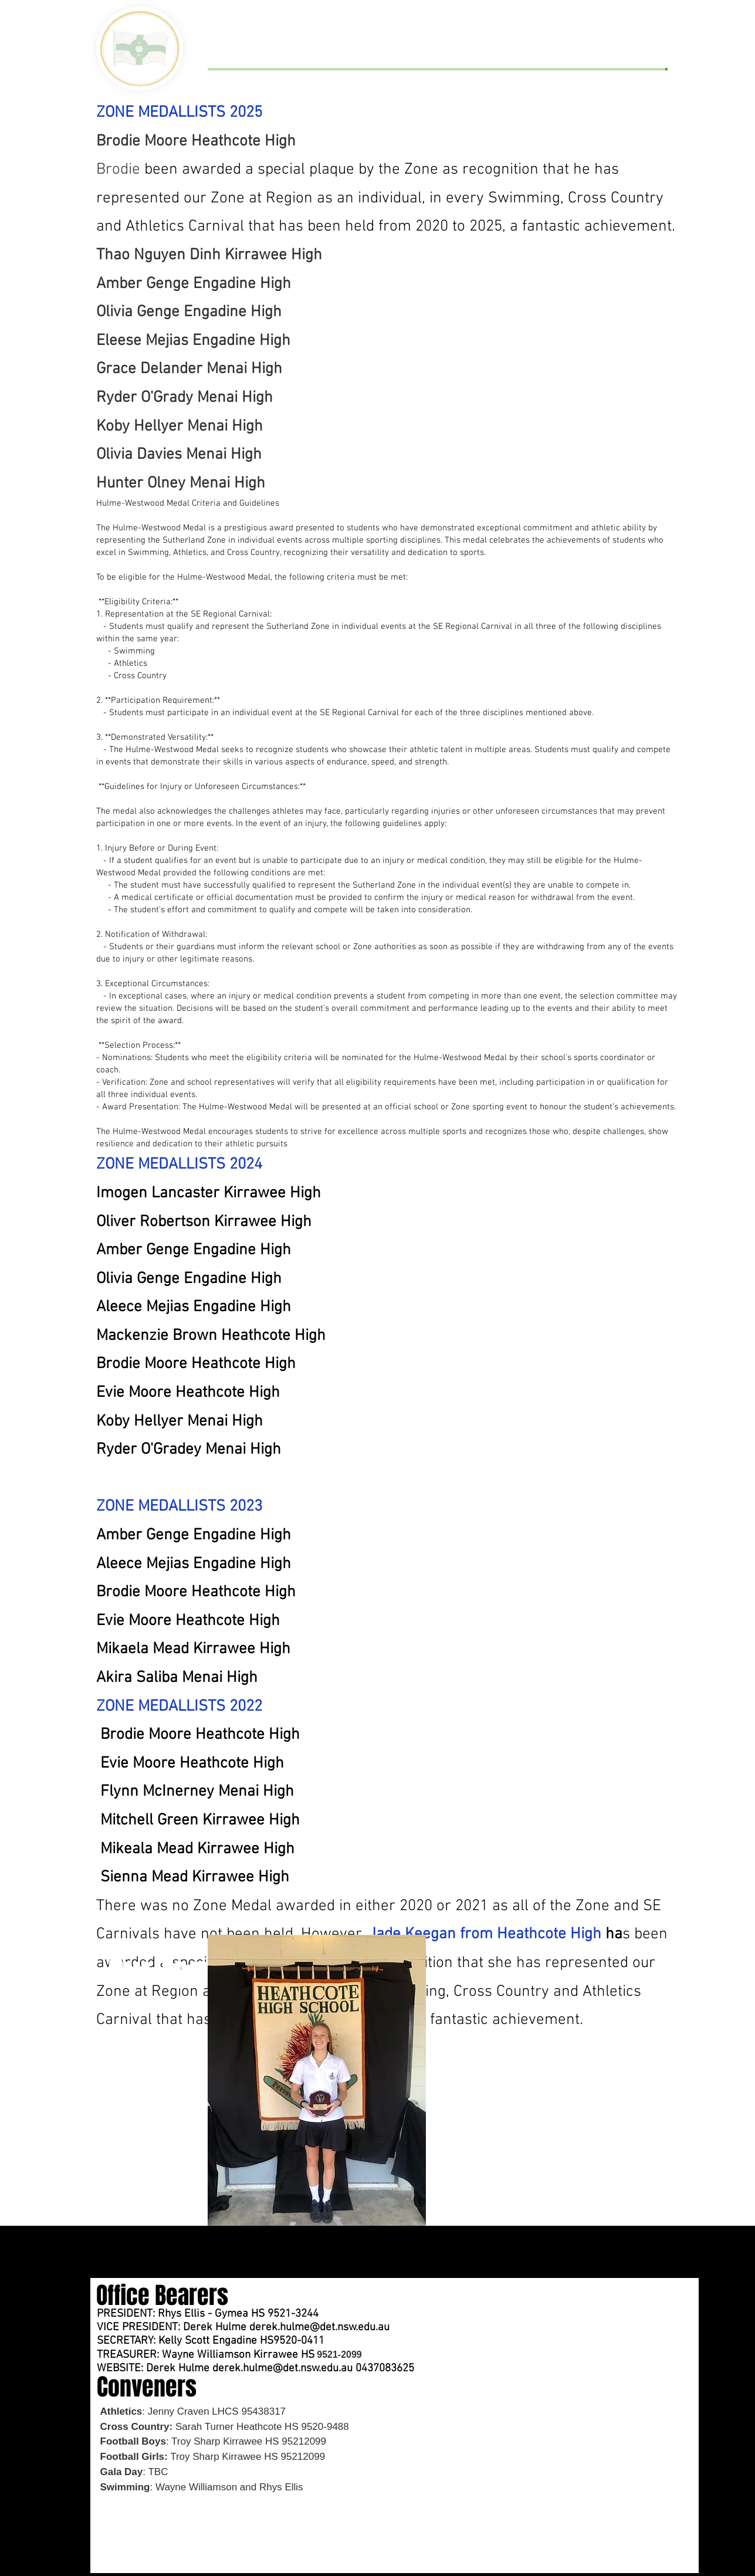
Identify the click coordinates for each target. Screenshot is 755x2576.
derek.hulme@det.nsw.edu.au (319, 2327)
